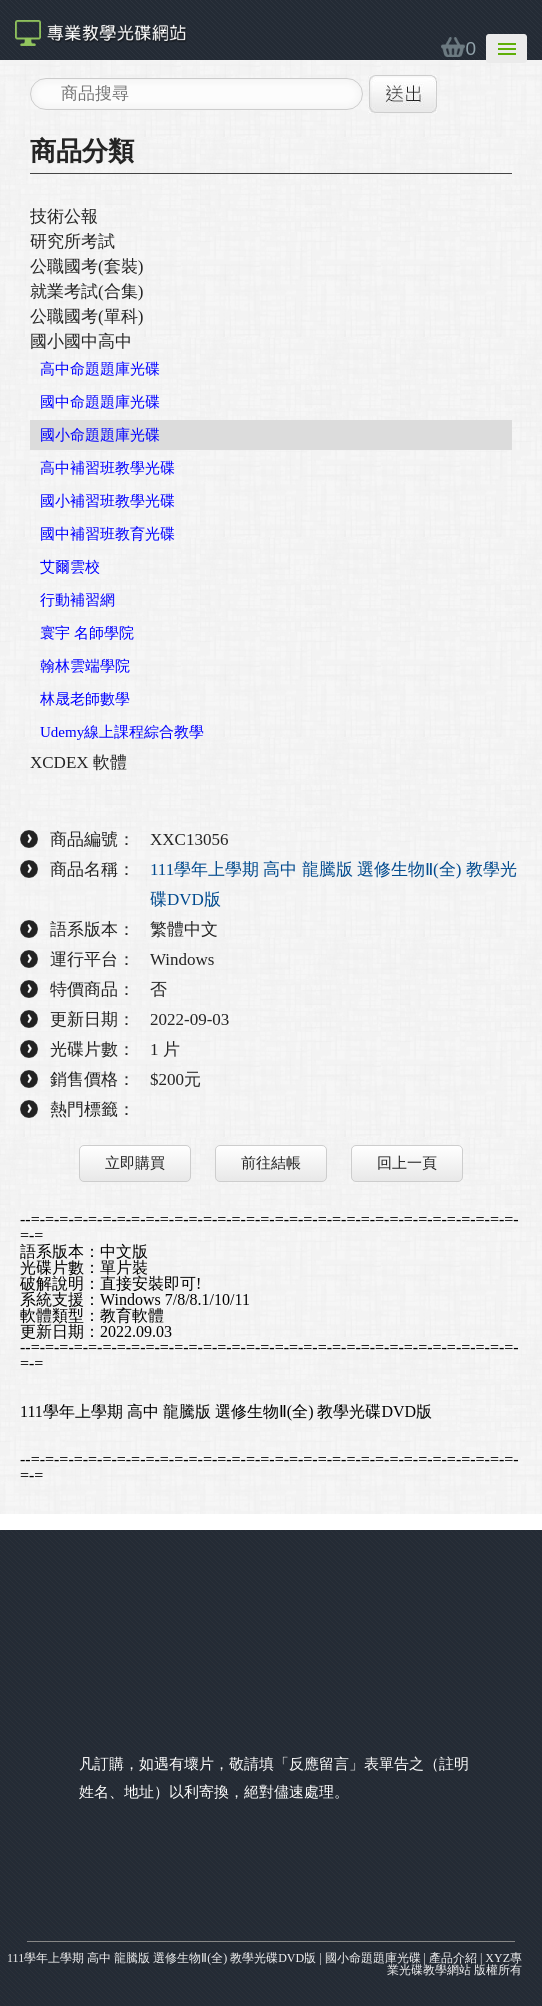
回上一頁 (407, 1163)
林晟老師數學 (85, 699)
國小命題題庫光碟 (100, 435)
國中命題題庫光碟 (100, 402)
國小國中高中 (81, 341)
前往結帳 (271, 1163)
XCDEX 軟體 (78, 762)
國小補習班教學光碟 (107, 501)
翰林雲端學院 (85, 666)
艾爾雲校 (70, 567)
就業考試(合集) (86, 291)
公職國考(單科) (86, 316)
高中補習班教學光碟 (107, 468)
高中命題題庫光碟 (100, 369)
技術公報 (64, 216)
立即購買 (135, 1163)
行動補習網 (77, 600)
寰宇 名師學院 (87, 633)
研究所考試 (72, 241)
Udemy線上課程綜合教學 (122, 732)
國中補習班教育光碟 (107, 534)
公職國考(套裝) (86, 266)
